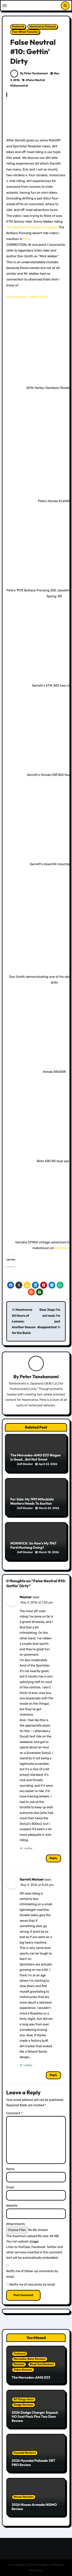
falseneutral (20, 85)
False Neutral (36, 80)
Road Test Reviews (42, 2364)
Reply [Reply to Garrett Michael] (53, 2075)
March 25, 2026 (49, 1508)
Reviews (19, 2364)
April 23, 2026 (48, 1464)
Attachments (15, 2224)
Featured (18, 26)
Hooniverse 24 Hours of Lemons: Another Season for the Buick (24, 1321)
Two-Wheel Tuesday (25, 32)
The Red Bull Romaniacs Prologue (31, 227)
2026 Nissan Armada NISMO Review (34, 2506)
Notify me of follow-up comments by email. (32, 2273)
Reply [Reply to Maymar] (53, 1858)
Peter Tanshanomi (39, 1376)
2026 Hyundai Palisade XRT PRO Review (33, 2462)
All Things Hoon (24, 2399)
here (26, 239)
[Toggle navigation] (4, 5)
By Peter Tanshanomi (29, 73)
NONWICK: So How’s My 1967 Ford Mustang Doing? (33, 1545)
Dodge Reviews (23, 2404)
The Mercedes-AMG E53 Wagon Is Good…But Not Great (35, 1457)
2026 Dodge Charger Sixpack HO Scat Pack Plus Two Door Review (35, 2416)
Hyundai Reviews (25, 2453)
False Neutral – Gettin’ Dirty (27, 297)
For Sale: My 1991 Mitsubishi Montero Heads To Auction (32, 1501)
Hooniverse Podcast (42, 26)
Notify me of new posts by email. (32, 2284)
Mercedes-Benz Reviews (30, 2359)
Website (11, 2205)
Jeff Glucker (22, 1464)
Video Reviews (23, 2369)
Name (10, 2169)
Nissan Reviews (24, 2497)
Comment (14, 2113)
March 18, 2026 (49, 1552)
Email (10, 2187)
